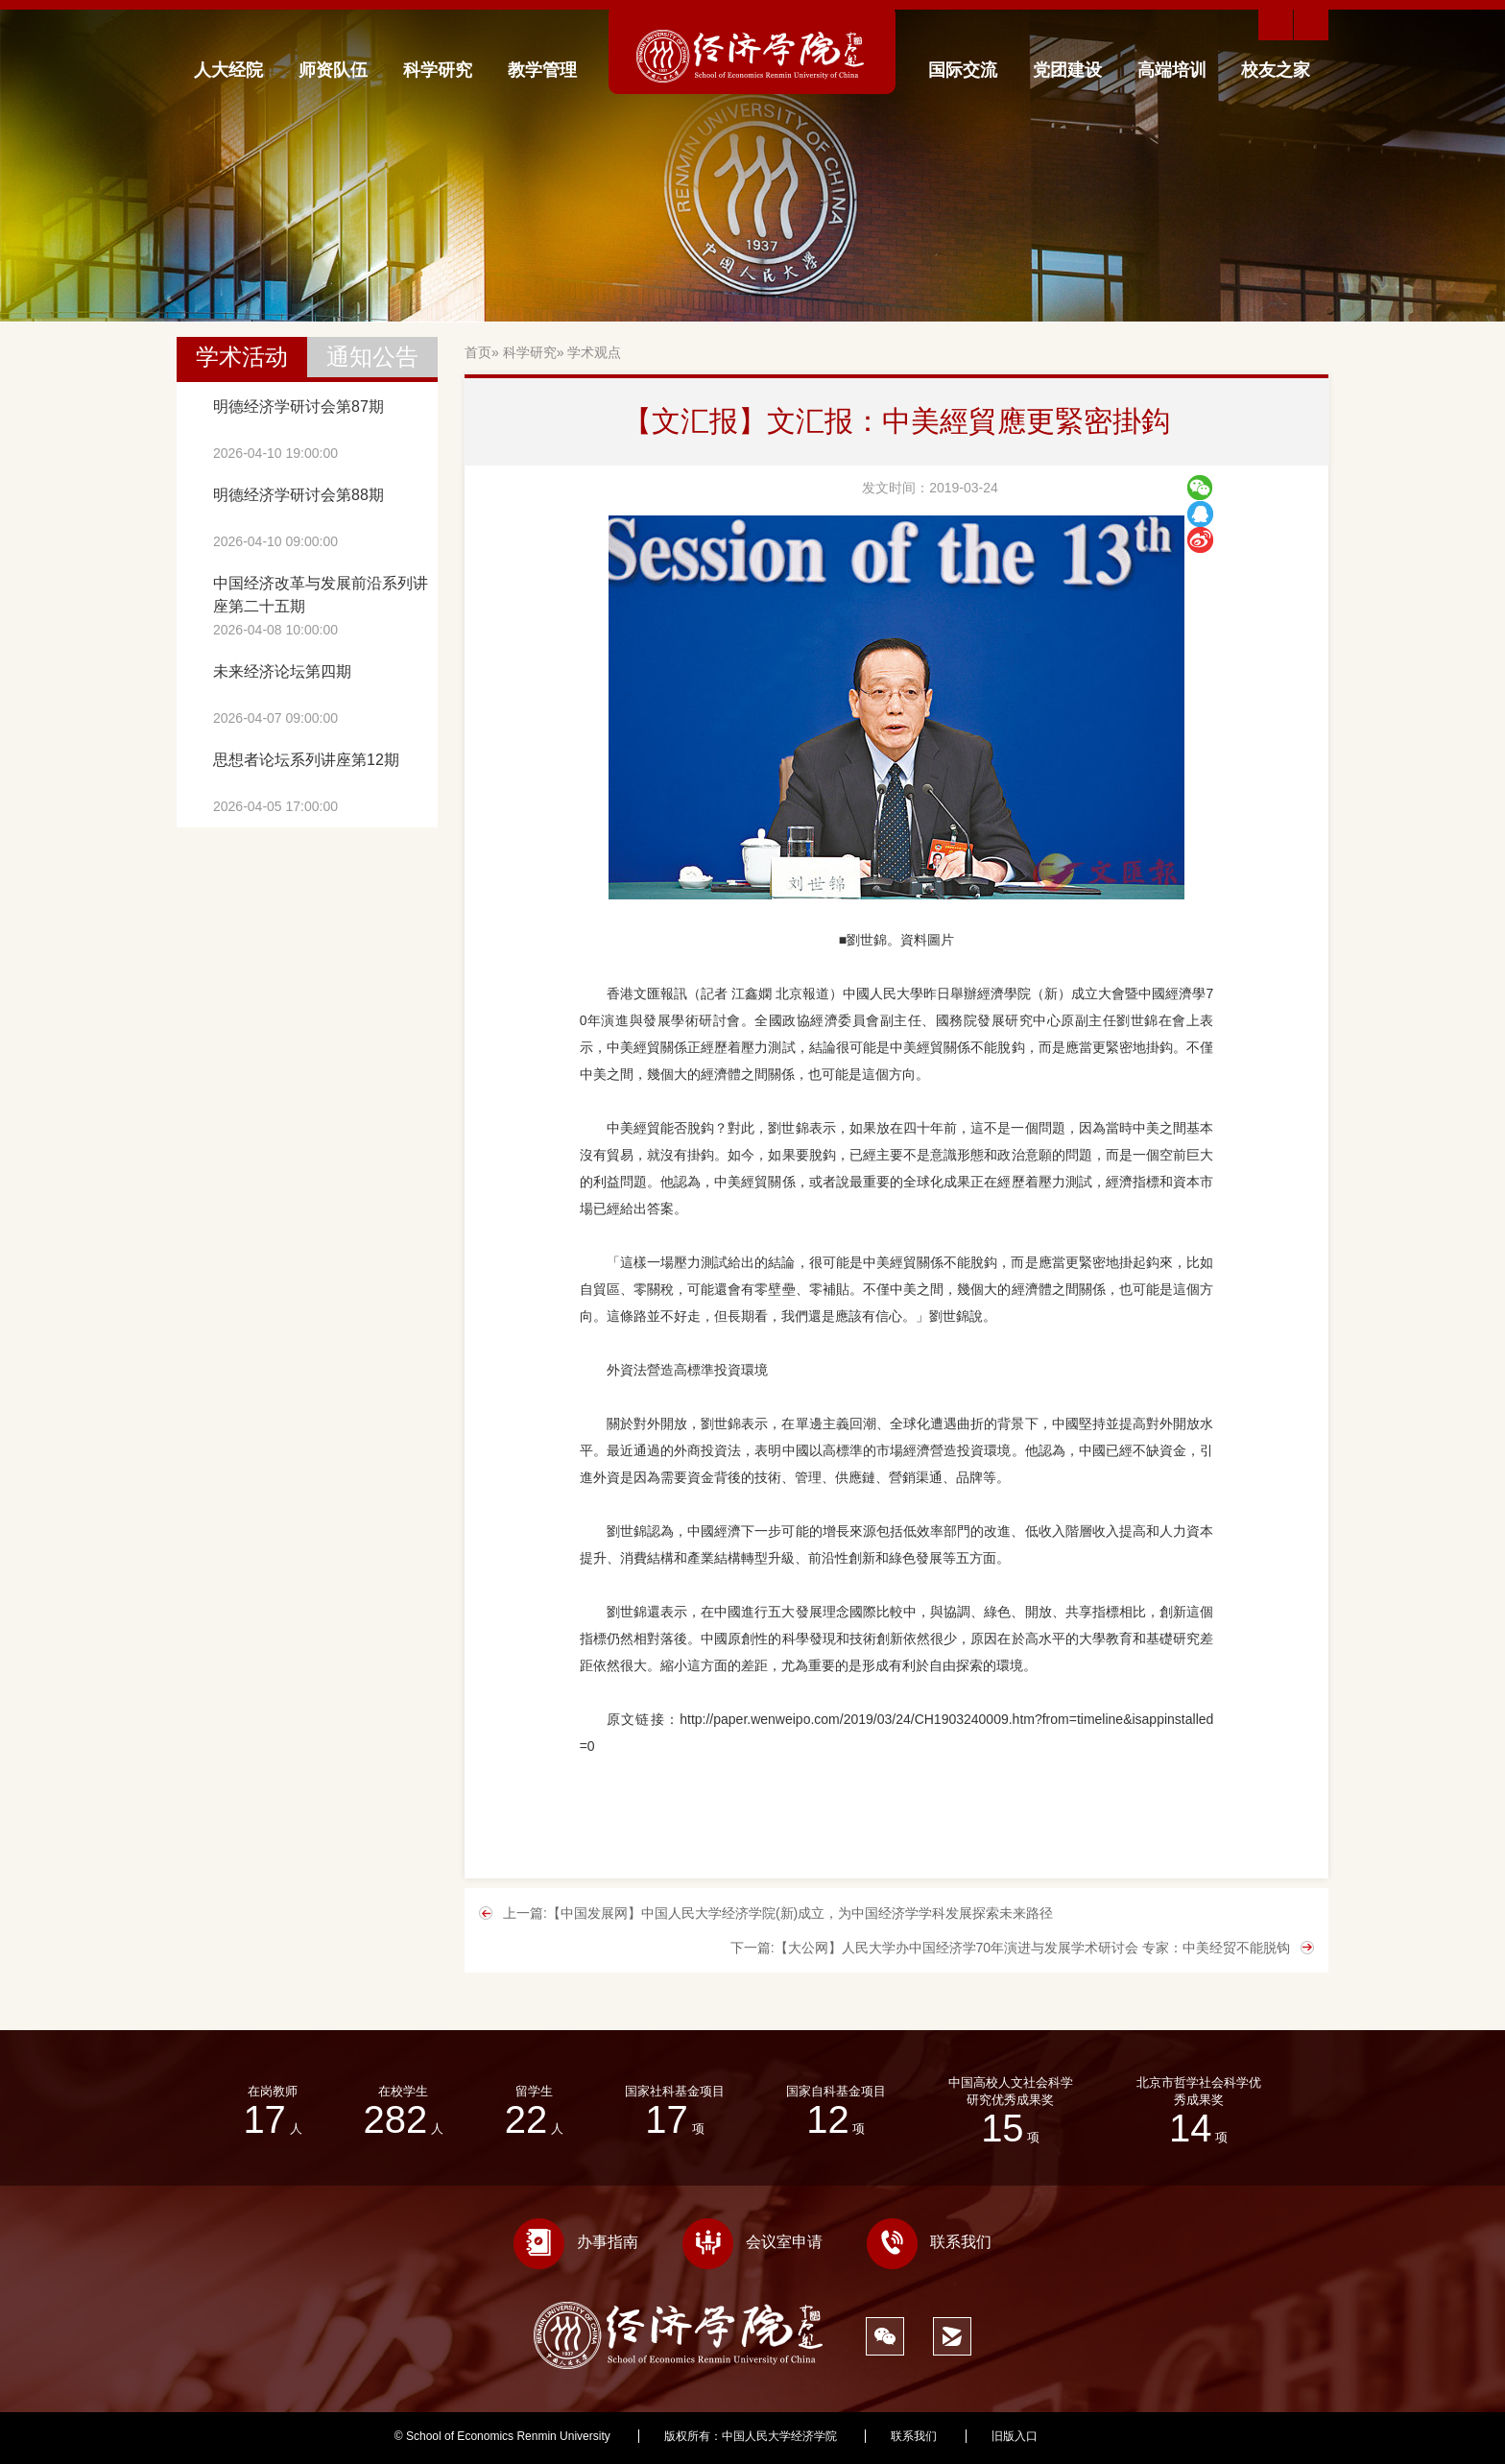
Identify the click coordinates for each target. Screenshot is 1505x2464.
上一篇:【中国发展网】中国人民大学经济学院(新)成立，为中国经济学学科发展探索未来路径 (778, 1913)
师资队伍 (333, 70)
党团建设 (1067, 70)
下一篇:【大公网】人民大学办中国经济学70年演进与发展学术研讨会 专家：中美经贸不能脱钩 (1010, 1947)
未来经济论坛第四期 (282, 671)
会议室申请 (752, 2242)
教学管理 (542, 70)
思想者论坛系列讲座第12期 (306, 760)
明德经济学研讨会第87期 (298, 406)
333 (1101, 2436)
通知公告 (372, 357)
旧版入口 (1014, 2436)
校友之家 (1275, 70)
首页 (478, 352)
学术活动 (242, 357)
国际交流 (962, 70)
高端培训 (1171, 70)
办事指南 (576, 2242)
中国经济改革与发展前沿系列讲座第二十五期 (320, 594)
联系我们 (929, 2242)
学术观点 (594, 352)
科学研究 (437, 70)
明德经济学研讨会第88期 (298, 495)
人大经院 (228, 70)
